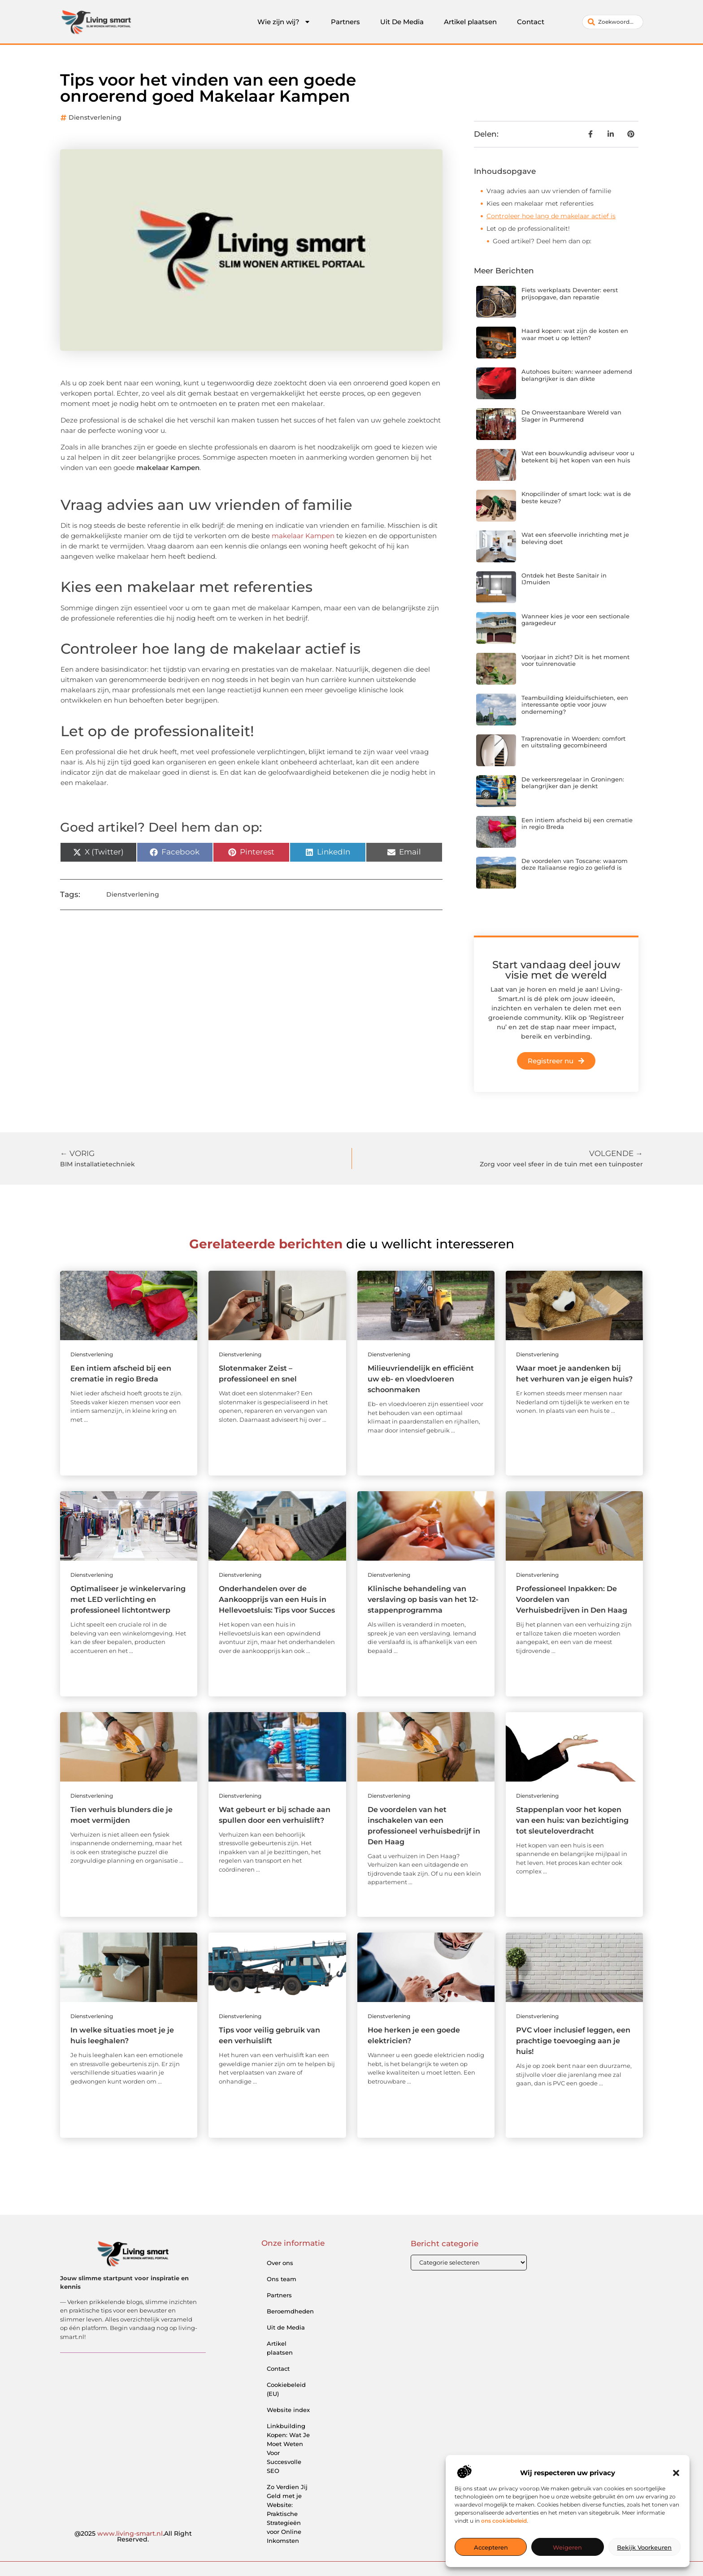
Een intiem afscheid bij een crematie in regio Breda (577, 823)
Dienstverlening (95, 117)
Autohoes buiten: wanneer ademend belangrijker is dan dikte (576, 375)
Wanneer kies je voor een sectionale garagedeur (575, 620)
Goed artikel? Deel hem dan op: (542, 241)
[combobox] (612, 22)
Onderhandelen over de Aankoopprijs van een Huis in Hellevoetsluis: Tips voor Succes (277, 1599)
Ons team (281, 2279)
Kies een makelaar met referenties (540, 203)
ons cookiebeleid (504, 2520)
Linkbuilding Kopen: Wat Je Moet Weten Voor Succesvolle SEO (288, 2448)
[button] (676, 2472)
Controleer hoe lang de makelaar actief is (551, 216)
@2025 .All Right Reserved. (133, 2536)
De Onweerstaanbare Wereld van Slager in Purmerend (571, 416)
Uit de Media (286, 2327)
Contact (530, 21)
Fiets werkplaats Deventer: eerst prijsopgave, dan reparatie (569, 293)
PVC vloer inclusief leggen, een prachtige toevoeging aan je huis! (573, 2041)
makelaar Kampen (303, 535)
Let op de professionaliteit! (528, 228)
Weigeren (567, 2547)
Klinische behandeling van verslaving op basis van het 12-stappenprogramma (423, 1599)
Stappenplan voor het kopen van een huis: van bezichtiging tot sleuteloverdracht (572, 1820)
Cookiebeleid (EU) (286, 2389)
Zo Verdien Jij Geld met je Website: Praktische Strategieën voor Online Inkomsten (287, 2513)
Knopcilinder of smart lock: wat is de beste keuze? (576, 497)
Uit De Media (402, 21)
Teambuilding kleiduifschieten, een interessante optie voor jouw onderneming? (574, 704)
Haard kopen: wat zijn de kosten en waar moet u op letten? (574, 334)
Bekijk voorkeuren (644, 2547)
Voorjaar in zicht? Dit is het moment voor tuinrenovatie (575, 660)
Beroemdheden (290, 2311)
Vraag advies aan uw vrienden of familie (548, 191)
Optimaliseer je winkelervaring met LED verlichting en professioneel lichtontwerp (128, 1599)
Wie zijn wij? (284, 22)
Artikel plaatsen (470, 21)
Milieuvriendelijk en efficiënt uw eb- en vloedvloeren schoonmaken (421, 1379)
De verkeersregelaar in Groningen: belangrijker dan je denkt (572, 783)
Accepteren (491, 2547)
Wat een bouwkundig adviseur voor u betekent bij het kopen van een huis (577, 456)
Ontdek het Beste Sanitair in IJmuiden (564, 579)
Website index (288, 2409)
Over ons (280, 2262)
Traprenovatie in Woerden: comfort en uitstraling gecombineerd (573, 742)
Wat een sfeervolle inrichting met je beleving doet (575, 538)
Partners (345, 21)
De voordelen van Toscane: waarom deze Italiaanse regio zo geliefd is (574, 864)
